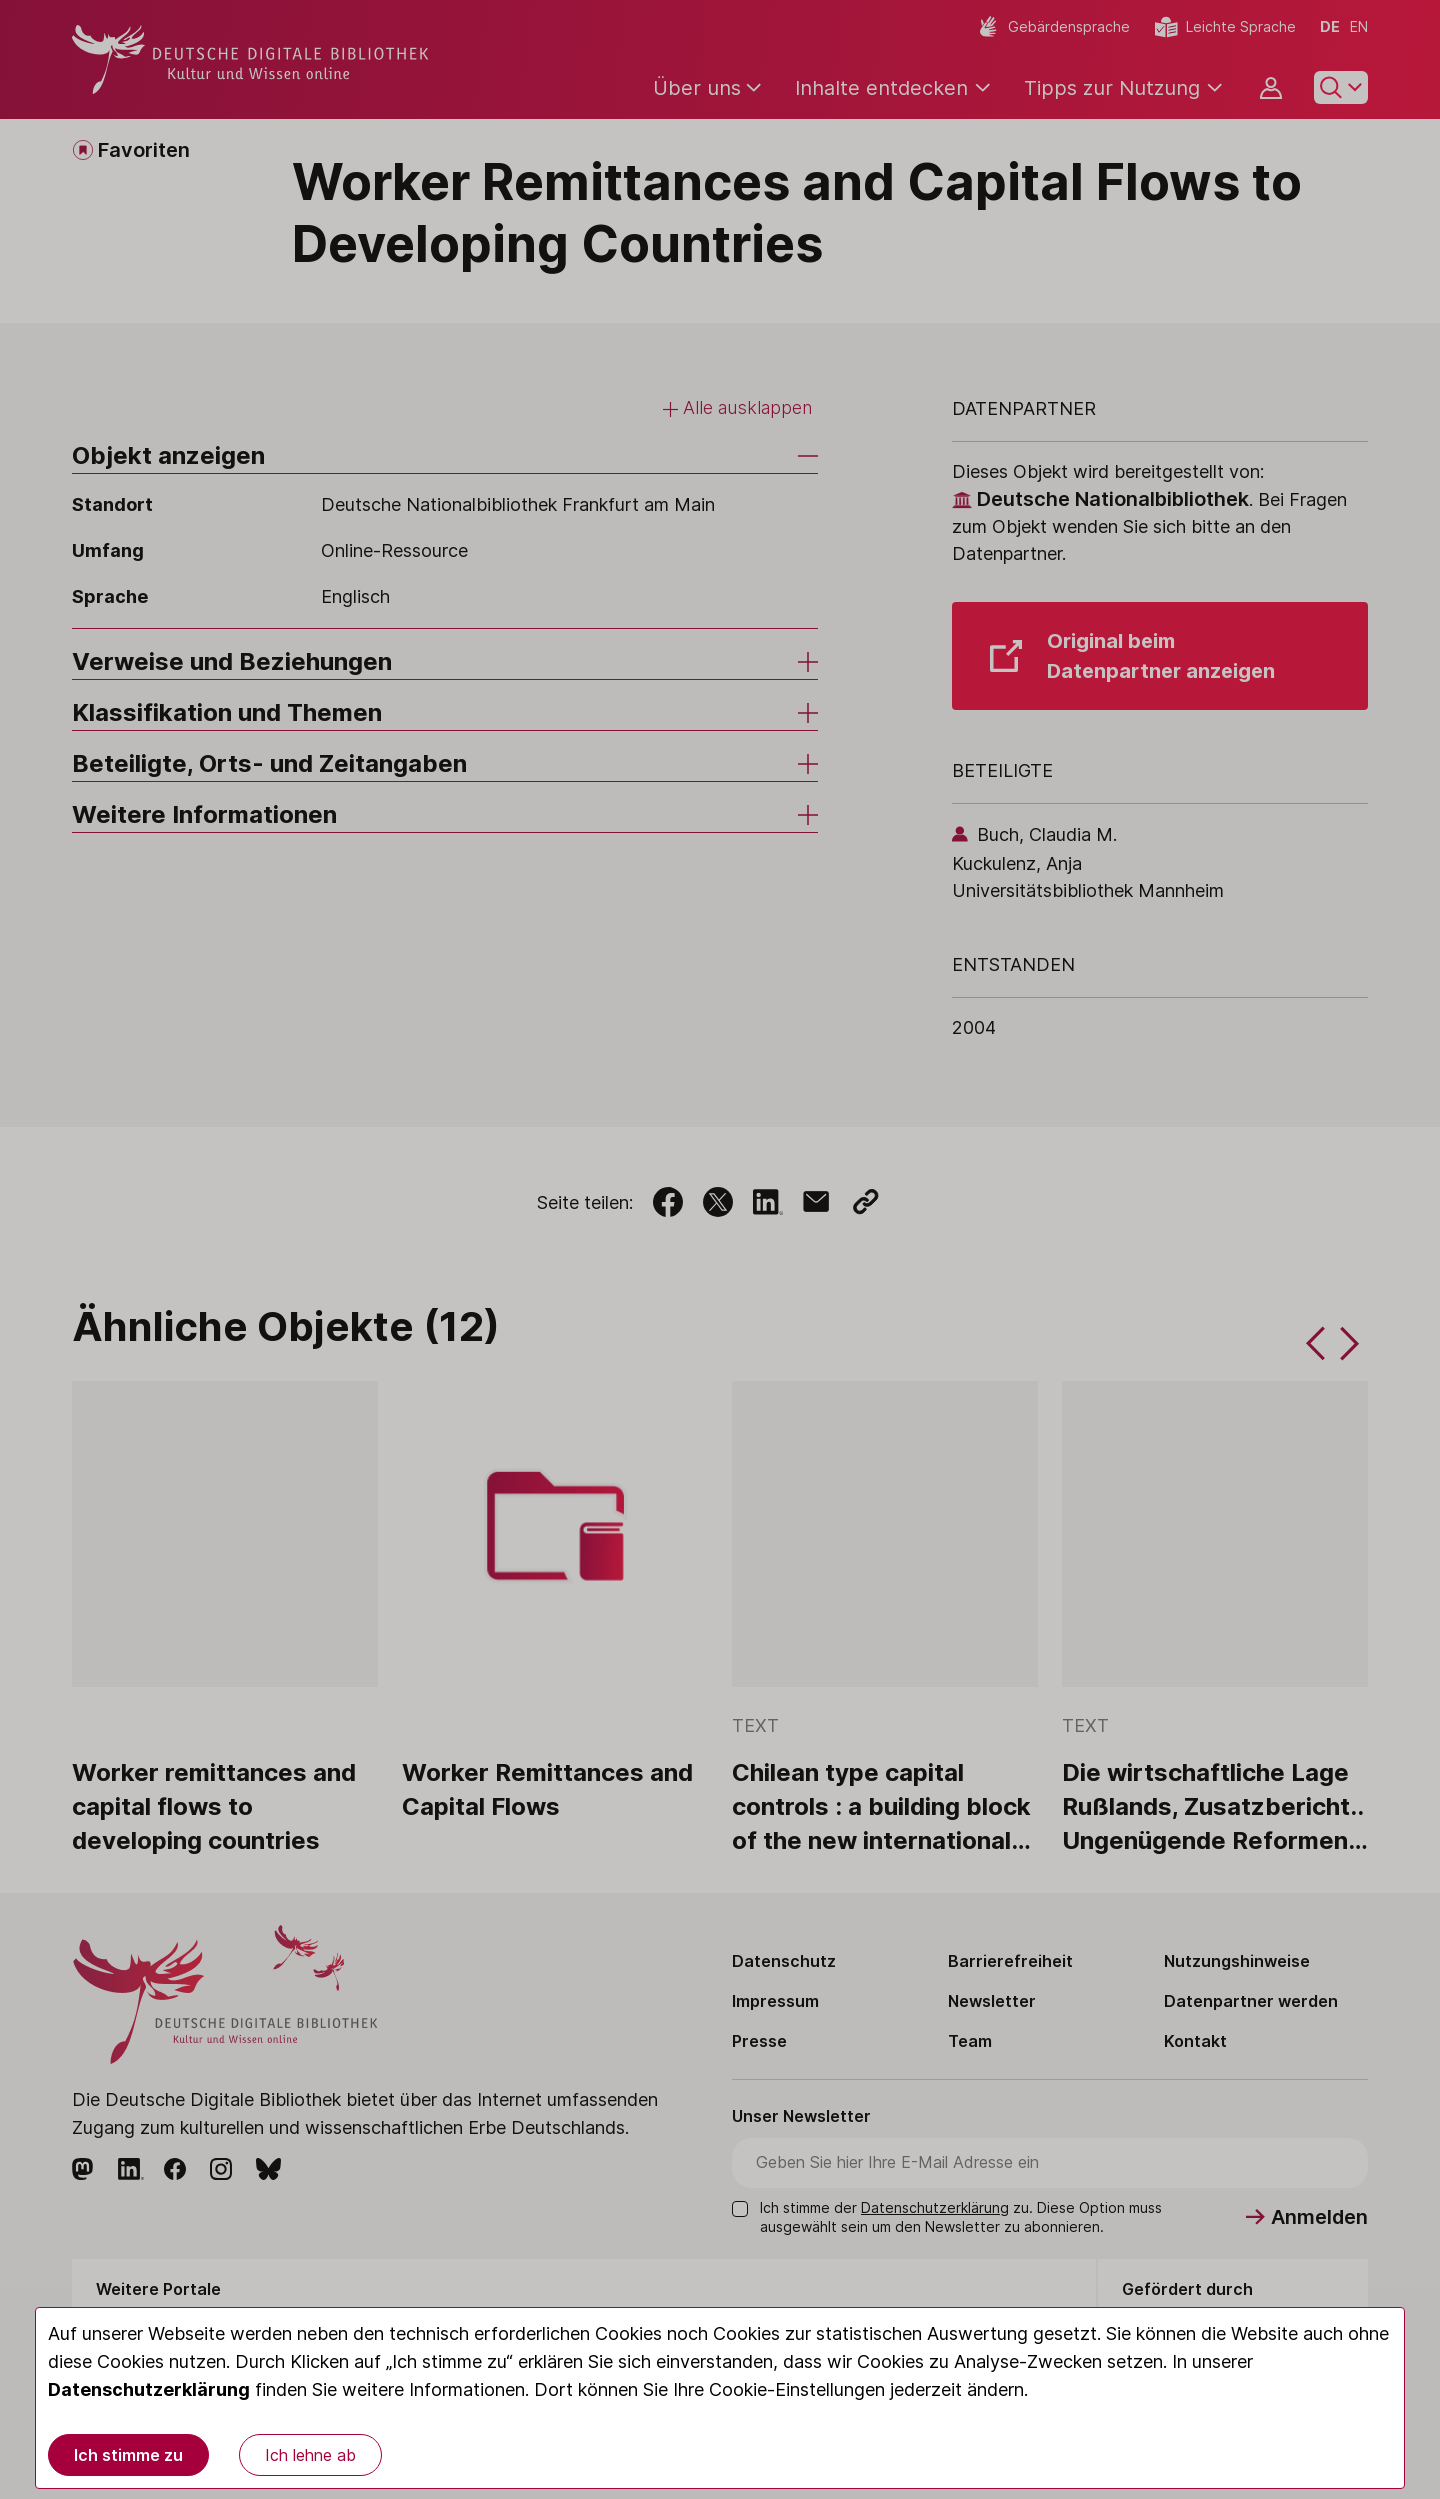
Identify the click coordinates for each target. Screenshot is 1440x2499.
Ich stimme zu (128, 2455)
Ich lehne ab (310, 2455)
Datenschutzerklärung (149, 2389)
